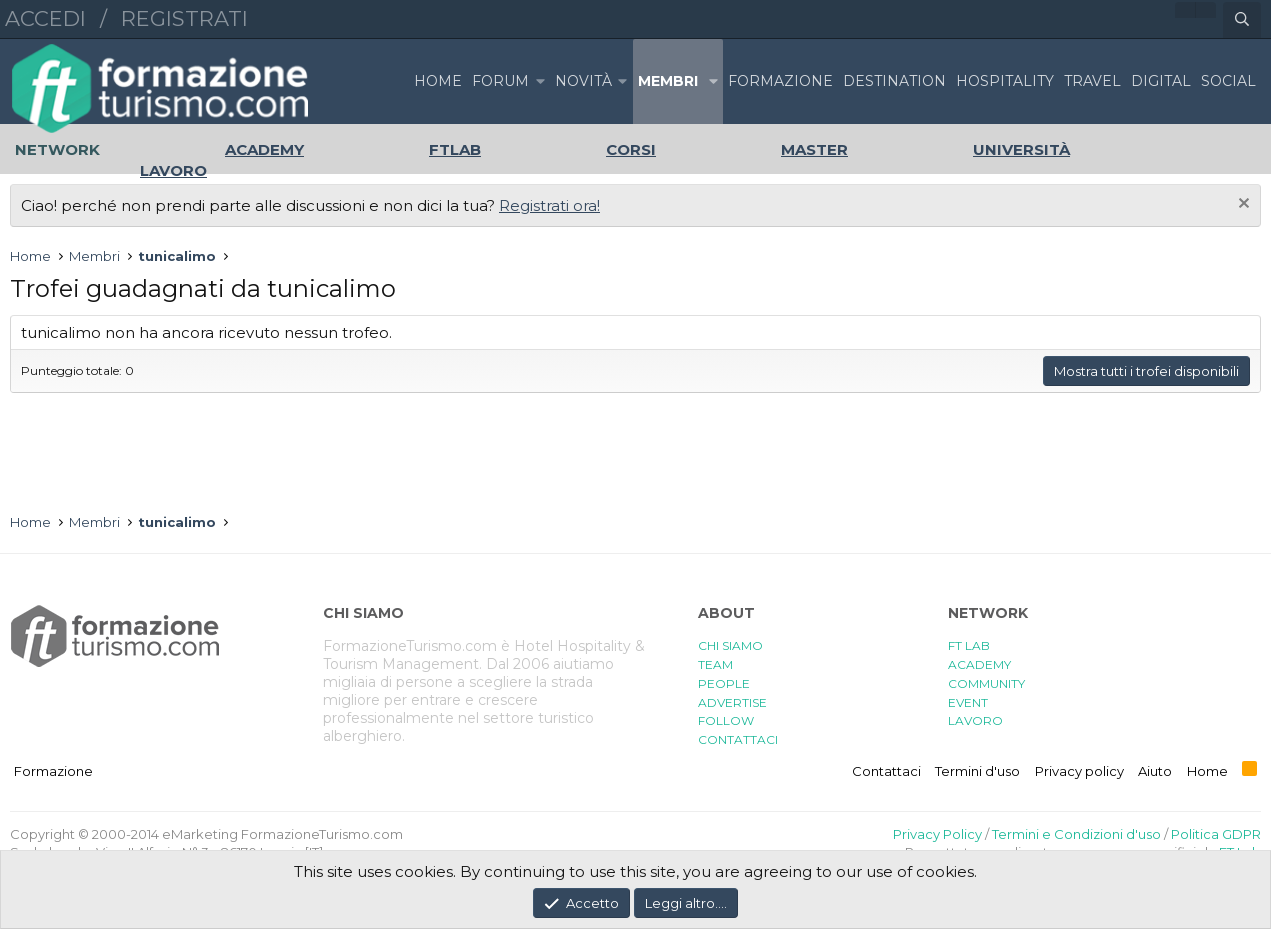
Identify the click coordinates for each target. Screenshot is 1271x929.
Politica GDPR (1216, 834)
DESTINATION (894, 81)
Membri (668, 81)
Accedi (45, 18)
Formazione (53, 771)
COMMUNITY (986, 683)
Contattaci (886, 771)
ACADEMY (979, 664)
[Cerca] (1242, 20)
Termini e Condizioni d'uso (1076, 834)
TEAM (715, 664)
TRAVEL (1092, 81)
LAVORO (975, 720)
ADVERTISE (732, 702)
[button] (540, 81)
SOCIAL (1228, 81)
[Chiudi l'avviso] (1241, 205)
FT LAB (969, 645)
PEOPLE (724, 683)
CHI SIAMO (730, 645)
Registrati (184, 18)
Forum (500, 81)
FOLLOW (726, 720)
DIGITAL (1161, 81)
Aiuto (1155, 771)
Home (438, 81)
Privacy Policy (937, 834)
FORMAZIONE (780, 81)
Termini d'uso (977, 771)
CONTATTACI (738, 739)
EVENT (968, 702)
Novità (583, 81)
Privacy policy (1079, 771)
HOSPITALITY (1005, 81)
